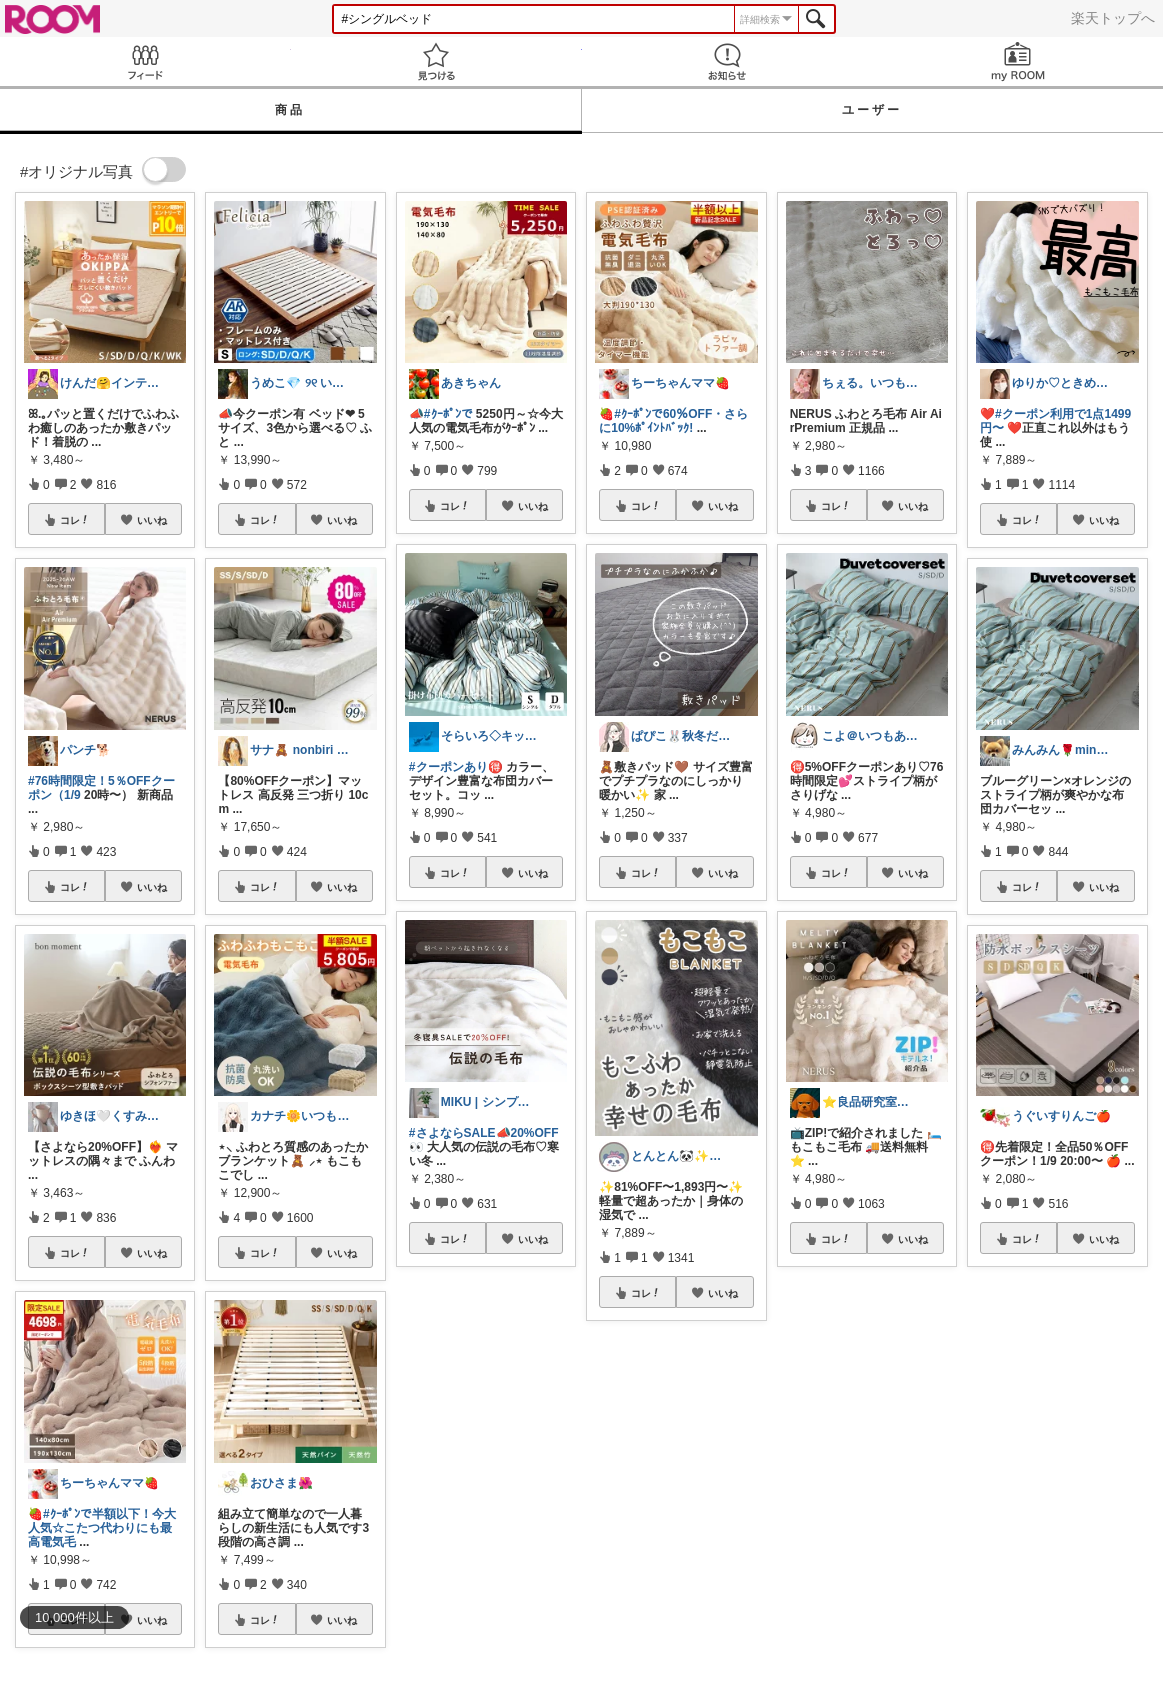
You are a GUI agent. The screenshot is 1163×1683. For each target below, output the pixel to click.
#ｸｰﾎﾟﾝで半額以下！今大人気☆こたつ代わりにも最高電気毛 (102, 1528)
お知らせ (727, 61)
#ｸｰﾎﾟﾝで (448, 414)
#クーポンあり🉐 (456, 767)
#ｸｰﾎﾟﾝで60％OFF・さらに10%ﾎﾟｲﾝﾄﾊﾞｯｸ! (673, 421)
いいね (152, 520)
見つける (436, 61)
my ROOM (1017, 61)
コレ (75, 520)
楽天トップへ (1113, 18)
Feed (145, 61)
